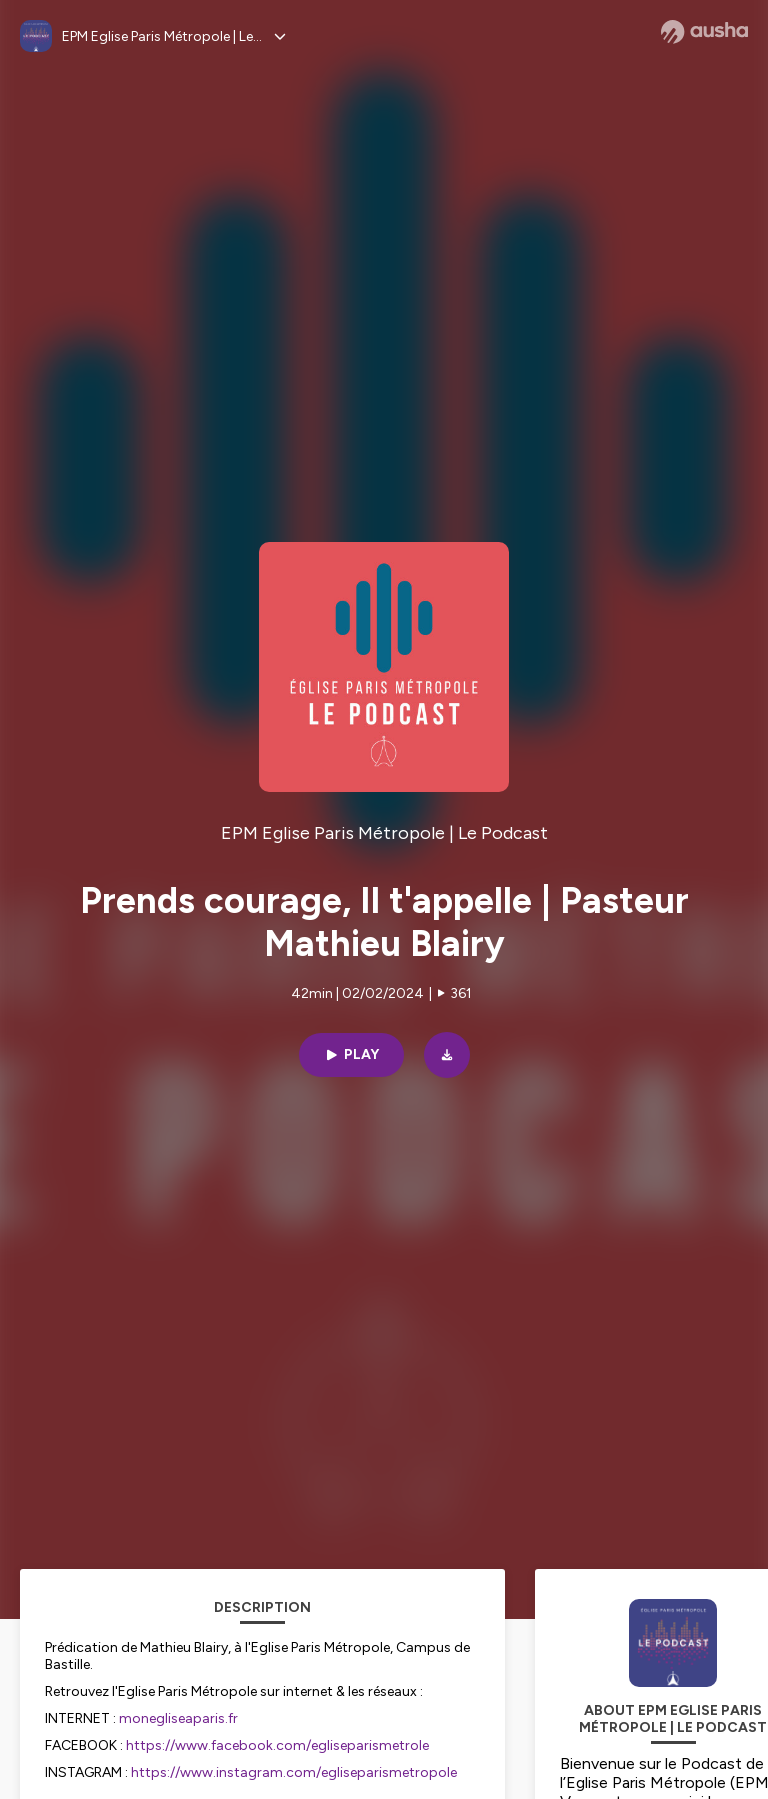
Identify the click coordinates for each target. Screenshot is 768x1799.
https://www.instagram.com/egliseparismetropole (294, 1772)
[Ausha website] (704, 32)
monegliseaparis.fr (178, 1718)
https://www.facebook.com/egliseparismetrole (277, 1745)
